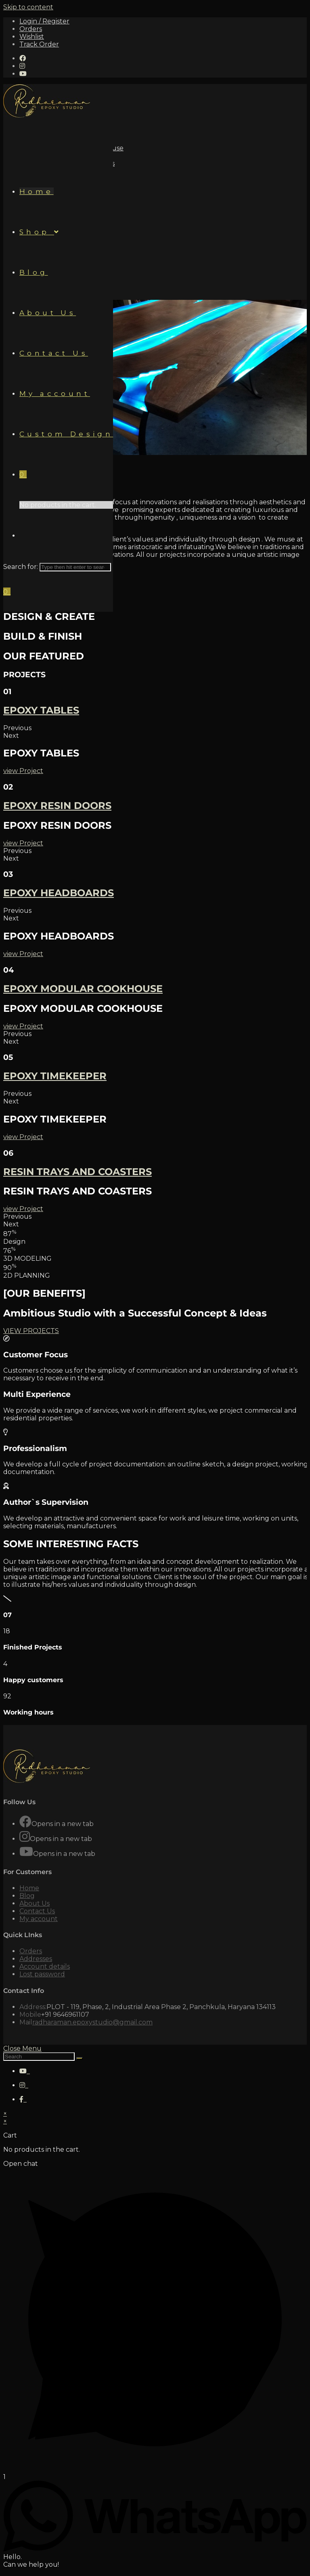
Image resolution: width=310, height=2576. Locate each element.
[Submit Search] (79, 2055)
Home (29, 1885)
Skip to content (28, 7)
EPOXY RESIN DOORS (57, 802)
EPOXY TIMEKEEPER (55, 1072)
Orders (30, 29)
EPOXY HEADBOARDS (58, 889)
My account (38, 1915)
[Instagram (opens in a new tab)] (22, 66)
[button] (155, 725)
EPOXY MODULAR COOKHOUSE (83, 985)
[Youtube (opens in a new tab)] (23, 74)
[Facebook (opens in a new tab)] (22, 58)
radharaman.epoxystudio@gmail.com (92, 2019)
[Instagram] (24, 1833)
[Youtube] (26, 1848)
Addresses (35, 1955)
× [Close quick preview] (5, 2110)
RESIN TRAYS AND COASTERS (77, 1168)
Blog (27, 1892)
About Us (34, 1900)
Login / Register (44, 21)
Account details (44, 1963)
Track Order (39, 44)
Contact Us (37, 1908)
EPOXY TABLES (41, 707)
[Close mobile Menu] (22, 2045)
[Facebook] (25, 1818)
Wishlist (31, 36)
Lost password (42, 1971)
